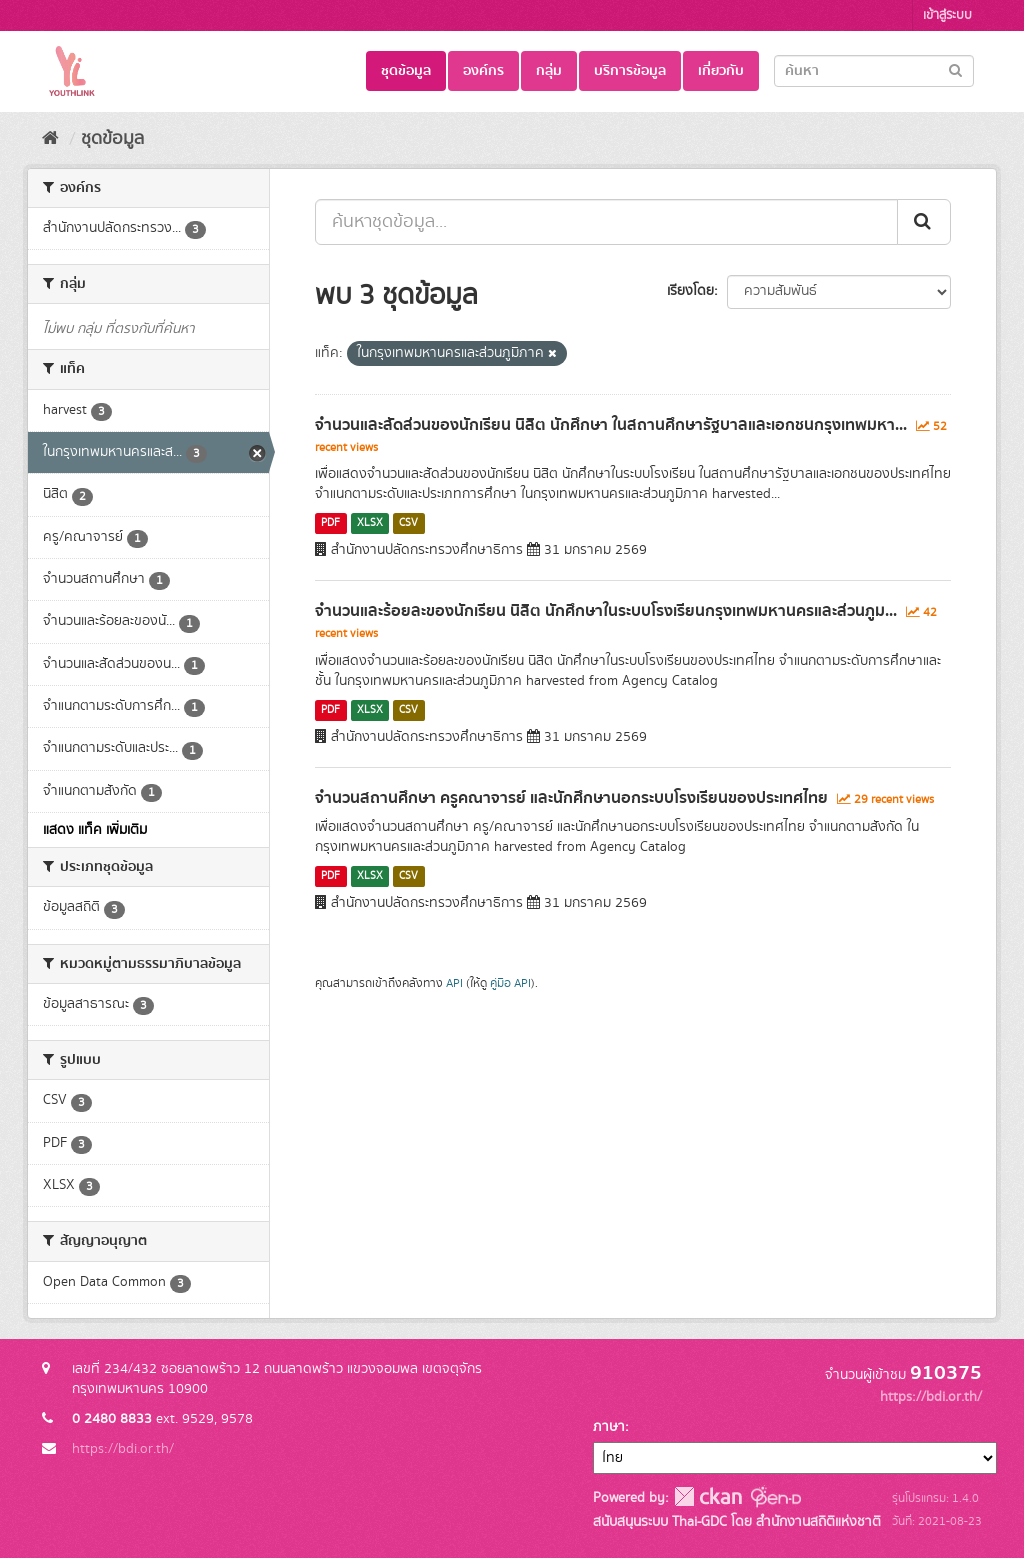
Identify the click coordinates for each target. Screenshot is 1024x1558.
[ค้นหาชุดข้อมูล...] (606, 222)
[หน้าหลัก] (50, 139)
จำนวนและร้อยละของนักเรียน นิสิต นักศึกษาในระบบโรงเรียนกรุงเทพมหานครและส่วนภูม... (606, 611)
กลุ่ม (549, 71)
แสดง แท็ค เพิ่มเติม (95, 830)
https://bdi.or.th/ (123, 1449)
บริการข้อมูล (630, 71)
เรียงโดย (690, 291)
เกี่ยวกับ (721, 71)
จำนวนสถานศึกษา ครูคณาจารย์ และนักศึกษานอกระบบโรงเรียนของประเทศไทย (571, 798)
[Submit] (955, 69)
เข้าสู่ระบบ (947, 15)
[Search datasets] (874, 71)
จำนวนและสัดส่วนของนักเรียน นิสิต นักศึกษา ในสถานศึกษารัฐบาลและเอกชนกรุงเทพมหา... (611, 425)
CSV (408, 523)
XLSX (370, 523)
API (454, 983)
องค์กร (483, 71)
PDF (330, 523)
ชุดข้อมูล (406, 71)
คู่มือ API (510, 983)
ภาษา (609, 1427)
